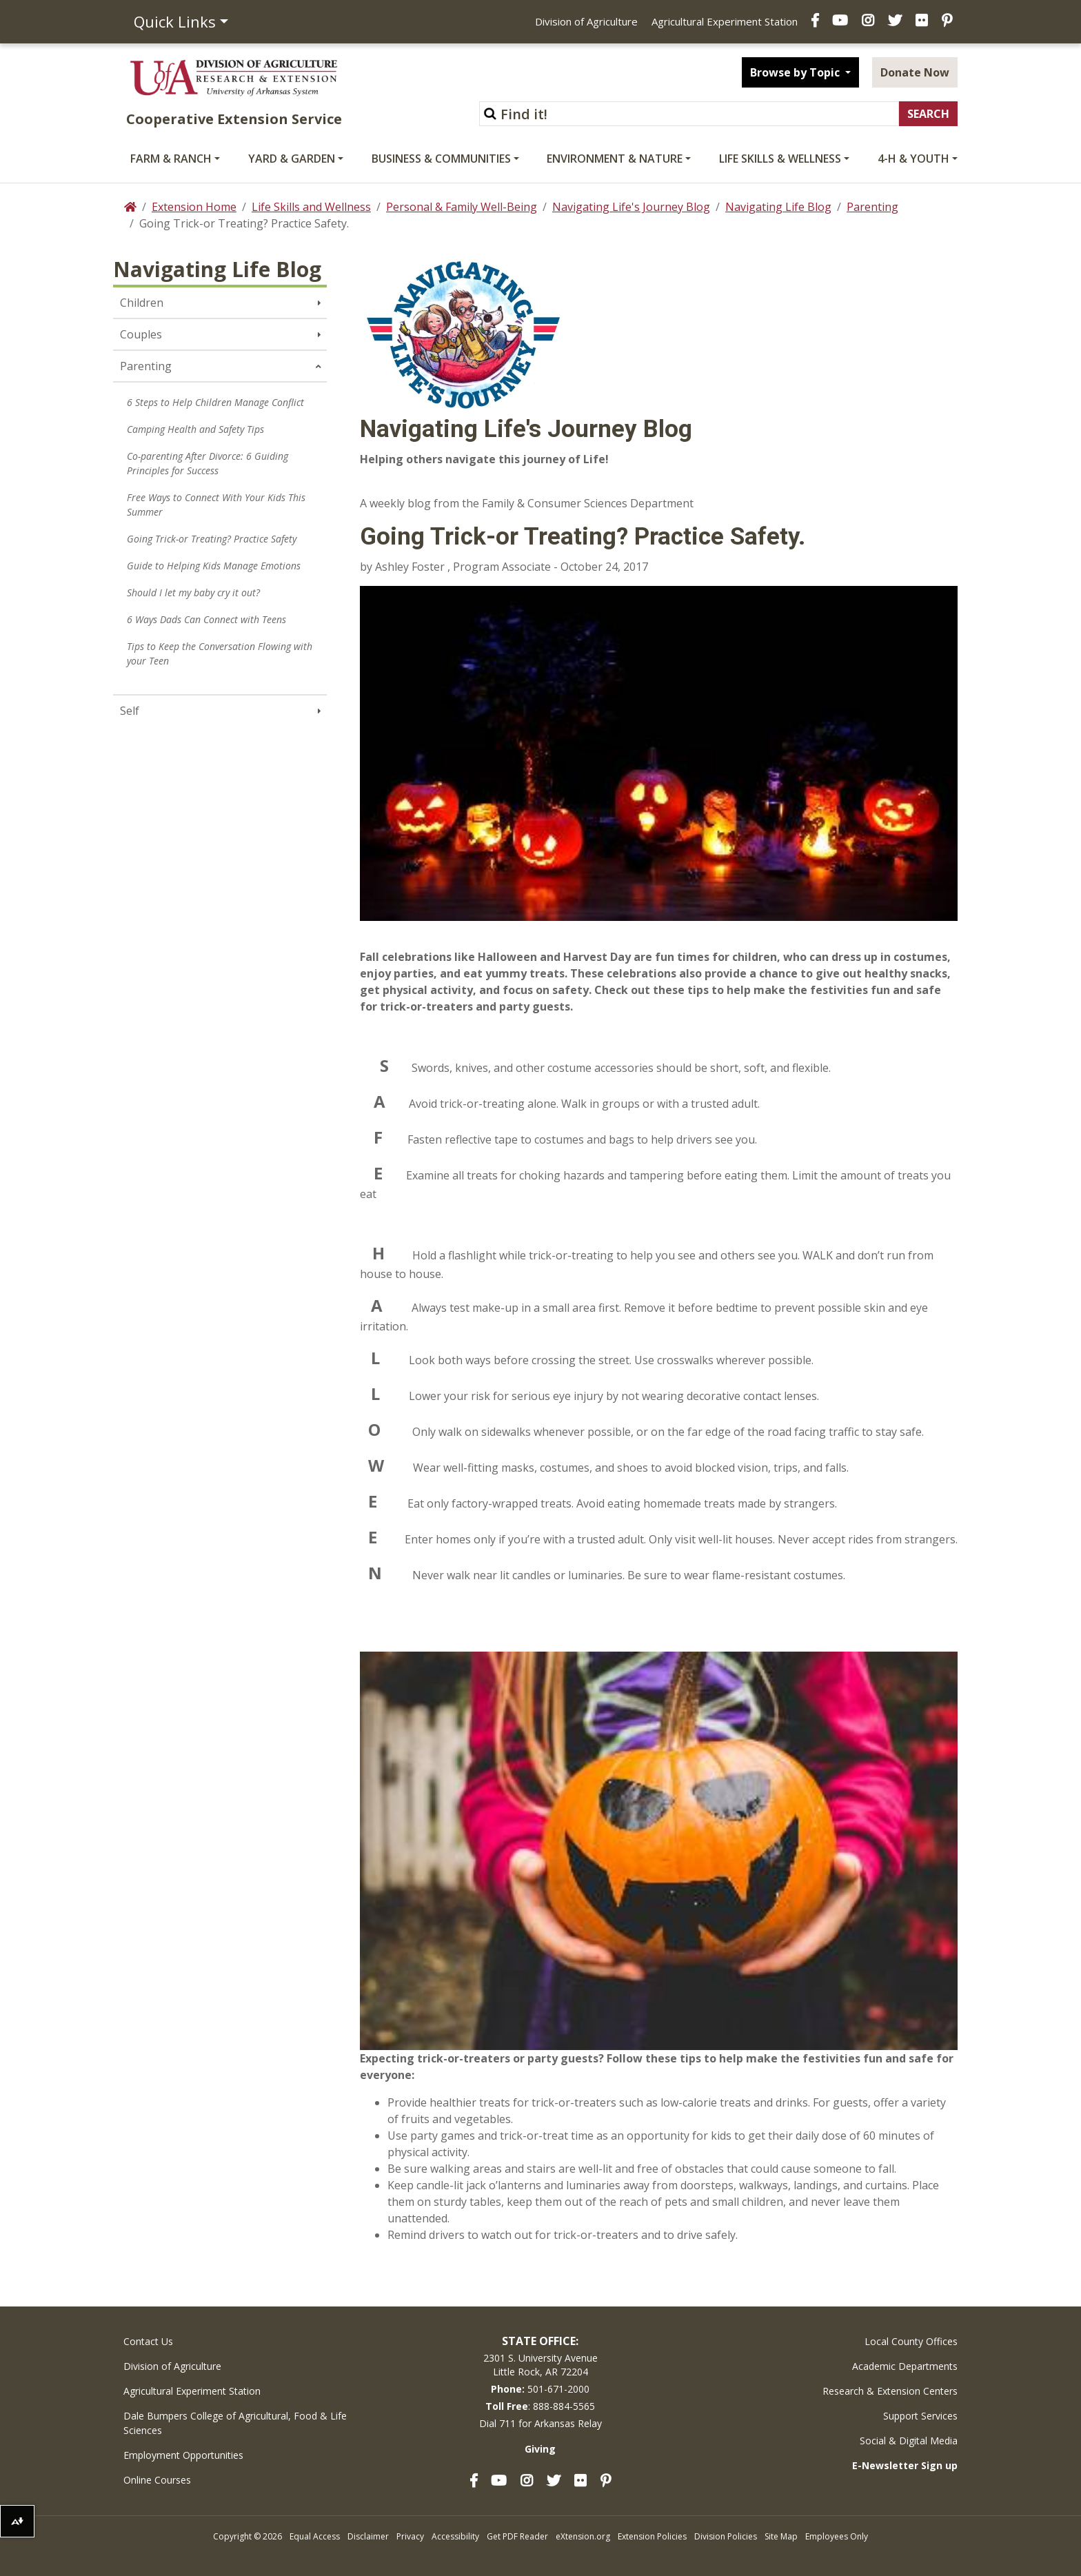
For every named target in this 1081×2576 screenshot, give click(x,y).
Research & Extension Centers (890, 2390)
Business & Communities (441, 158)
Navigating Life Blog (778, 206)
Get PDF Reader (517, 2536)
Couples (141, 334)
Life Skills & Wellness (780, 158)
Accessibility (455, 2536)
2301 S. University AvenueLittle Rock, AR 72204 (540, 2364)
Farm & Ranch (171, 158)
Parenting (872, 206)
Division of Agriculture (586, 21)
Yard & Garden (291, 158)
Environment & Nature (615, 158)
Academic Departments (905, 2366)
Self (129, 710)
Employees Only (836, 2536)
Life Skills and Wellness (311, 206)
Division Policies (725, 2536)
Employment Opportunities (183, 2455)
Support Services (920, 2415)
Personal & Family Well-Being (461, 206)
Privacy (410, 2536)
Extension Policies (652, 2536)
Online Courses (157, 2479)
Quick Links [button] (175, 21)
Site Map (781, 2536)
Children (141, 302)
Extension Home (194, 206)
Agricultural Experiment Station (724, 21)
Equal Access (315, 2536)
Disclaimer (368, 2536)
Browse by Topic (796, 72)
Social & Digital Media (909, 2440)
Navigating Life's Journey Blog (631, 206)
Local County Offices (911, 2341)
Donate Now (914, 72)
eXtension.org (583, 2536)
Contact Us (148, 2341)
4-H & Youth (913, 158)
